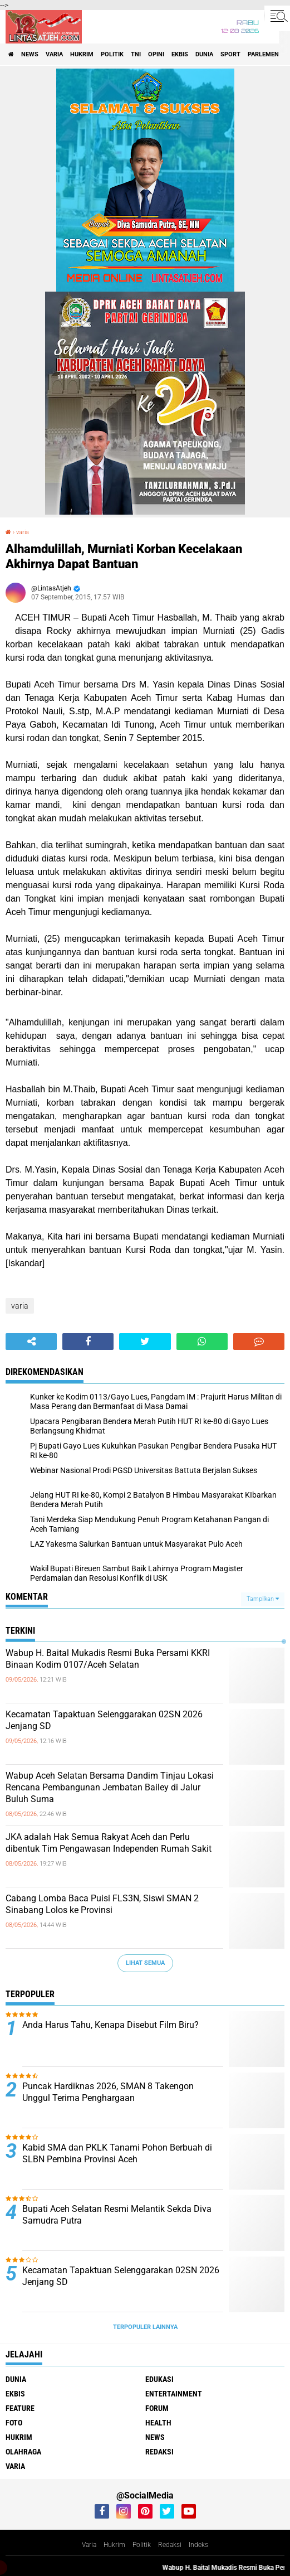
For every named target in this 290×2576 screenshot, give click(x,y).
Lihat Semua (145, 1963)
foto (14, 2422)
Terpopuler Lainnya (145, 2327)
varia (54, 54)
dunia (204, 54)
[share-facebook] (88, 1341)
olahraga (23, 2451)
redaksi (159, 2451)
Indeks (198, 2545)
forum (157, 2408)
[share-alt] (31, 1341)
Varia (89, 2545)
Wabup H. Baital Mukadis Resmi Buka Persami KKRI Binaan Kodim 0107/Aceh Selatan (108, 1659)
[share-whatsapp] (202, 1341)
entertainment (173, 2393)
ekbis (179, 54)
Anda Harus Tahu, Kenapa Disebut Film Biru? (110, 2025)
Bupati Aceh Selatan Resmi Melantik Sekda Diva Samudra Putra (117, 2215)
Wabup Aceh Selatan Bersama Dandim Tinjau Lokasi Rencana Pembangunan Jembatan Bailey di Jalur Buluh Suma (110, 1787)
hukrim (82, 54)
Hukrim (114, 2545)
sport (230, 54)
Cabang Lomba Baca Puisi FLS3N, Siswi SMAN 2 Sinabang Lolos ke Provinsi (102, 1904)
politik (112, 54)
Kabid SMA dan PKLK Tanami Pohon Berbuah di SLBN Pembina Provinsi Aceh (117, 2153)
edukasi (159, 2379)
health (158, 2422)
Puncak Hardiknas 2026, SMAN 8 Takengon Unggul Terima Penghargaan (108, 2092)
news (29, 54)
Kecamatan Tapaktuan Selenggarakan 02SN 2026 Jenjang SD (104, 1720)
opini (156, 54)
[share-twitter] (144, 1341)
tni (136, 54)
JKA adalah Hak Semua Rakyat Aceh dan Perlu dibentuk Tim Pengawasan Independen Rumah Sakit (109, 1843)
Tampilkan (263, 1598)
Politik (141, 2545)
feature (20, 2408)
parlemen (263, 54)
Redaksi (169, 2545)
